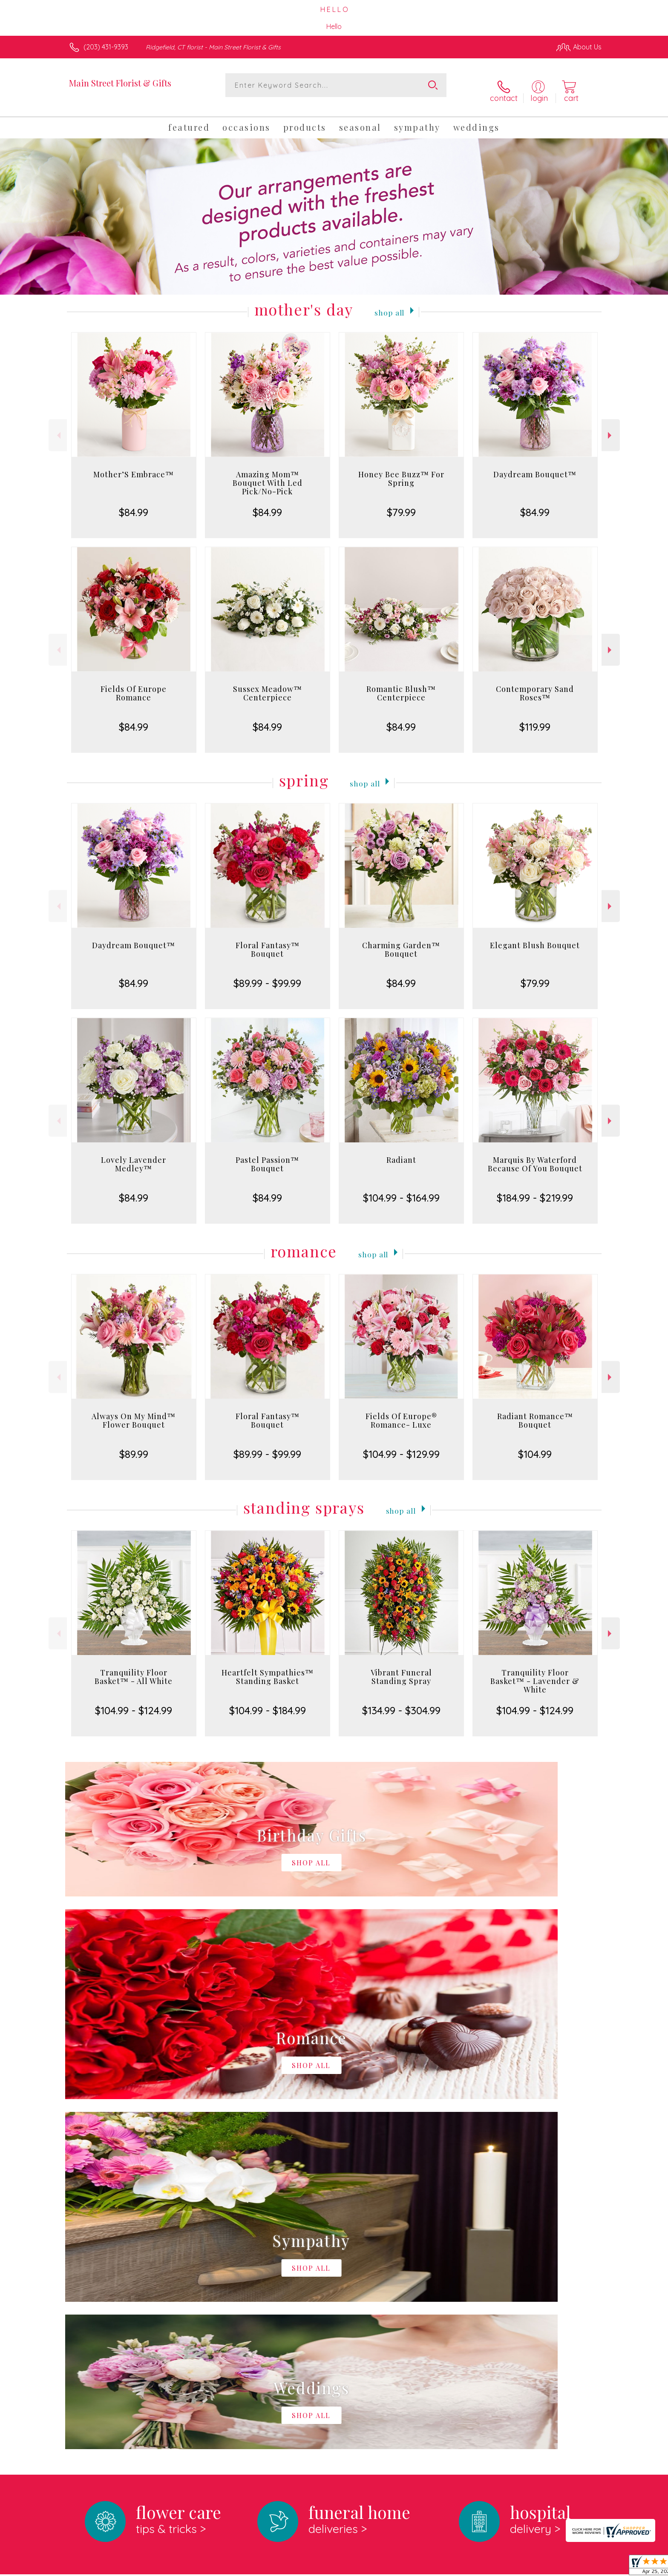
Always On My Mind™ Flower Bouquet (134, 1411)
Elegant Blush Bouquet (535, 936)
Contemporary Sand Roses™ (535, 684)
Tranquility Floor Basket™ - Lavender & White (534, 1672)
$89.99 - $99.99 (267, 974)
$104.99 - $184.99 (267, 1701)
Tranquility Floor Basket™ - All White (134, 1667)
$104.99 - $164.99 (401, 1188)
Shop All (389, 302)
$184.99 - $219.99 (535, 1188)
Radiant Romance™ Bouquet (535, 1411)
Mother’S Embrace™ (133, 465)
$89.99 (133, 1445)
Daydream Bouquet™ (534, 465)
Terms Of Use (415, 2567)
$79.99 (401, 503)
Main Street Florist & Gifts (120, 83)
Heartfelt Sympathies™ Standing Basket (268, 1667)
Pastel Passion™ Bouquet (267, 1155)
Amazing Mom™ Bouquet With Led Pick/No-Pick (267, 474)
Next (611, 426)
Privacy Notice (465, 2567)
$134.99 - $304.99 (401, 1701)
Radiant (401, 1151)
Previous (58, 426)
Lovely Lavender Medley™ (133, 1155)
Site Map (579, 2567)
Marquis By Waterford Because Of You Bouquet (535, 1155)
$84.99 (133, 503)
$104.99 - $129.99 (401, 1445)
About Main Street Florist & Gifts (125, 2232)
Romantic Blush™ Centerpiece (401, 684)
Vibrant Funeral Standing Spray (401, 1667)
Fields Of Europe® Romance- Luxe (401, 1411)
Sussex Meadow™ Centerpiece (267, 684)
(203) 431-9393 (106, 47)
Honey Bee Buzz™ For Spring (401, 469)
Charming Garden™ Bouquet (401, 940)
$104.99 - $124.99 (133, 1701)
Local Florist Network (526, 2567)
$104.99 (535, 1445)
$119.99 (534, 717)
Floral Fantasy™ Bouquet (267, 940)
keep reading (374, 2250)
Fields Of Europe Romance (134, 684)
